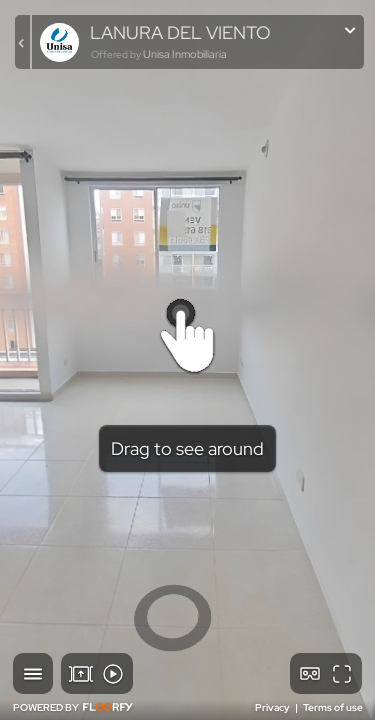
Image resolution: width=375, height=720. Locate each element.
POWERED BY (73, 707)
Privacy (273, 707)
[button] (33, 673)
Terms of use (333, 707)
